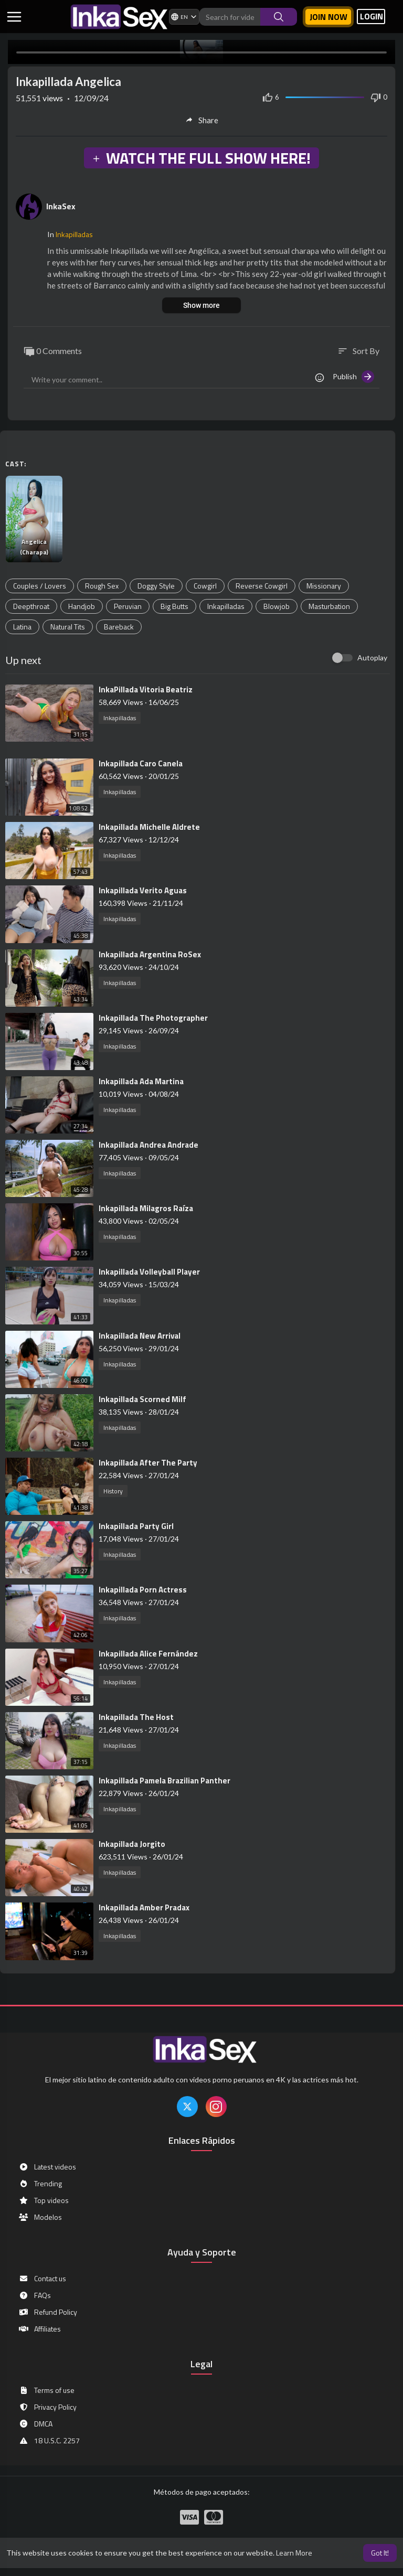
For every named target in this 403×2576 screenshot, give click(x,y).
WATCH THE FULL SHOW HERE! (201, 157)
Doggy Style (156, 585)
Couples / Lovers (39, 585)
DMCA (35, 2424)
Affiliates (39, 2329)
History (113, 1491)
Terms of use (46, 2390)
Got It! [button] (380, 2552)
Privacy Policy (47, 2407)
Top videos (43, 2200)
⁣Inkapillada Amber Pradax (144, 1907)
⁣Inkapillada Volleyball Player (149, 1272)
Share (201, 120)
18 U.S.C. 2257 (49, 2440)
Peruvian (128, 606)
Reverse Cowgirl (262, 585)
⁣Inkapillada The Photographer (153, 1018)
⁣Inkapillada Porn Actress (143, 1590)
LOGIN (371, 16)
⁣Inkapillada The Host (136, 1717)
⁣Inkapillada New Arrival (140, 1336)
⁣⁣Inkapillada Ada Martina (141, 1081)
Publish (353, 376)
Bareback (119, 626)
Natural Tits (67, 626)
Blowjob (276, 606)
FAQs (34, 2295)
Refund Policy (47, 2312)
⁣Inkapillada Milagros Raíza (146, 1208)
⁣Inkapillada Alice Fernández (148, 1654)
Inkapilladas (74, 234)
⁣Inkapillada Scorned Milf (142, 1399)
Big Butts (174, 606)
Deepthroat (31, 606)
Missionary (323, 585)
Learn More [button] (294, 2552)
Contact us (42, 2278)
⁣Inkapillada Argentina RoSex (150, 954)
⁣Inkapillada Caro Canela (141, 763)
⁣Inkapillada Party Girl (136, 1526)
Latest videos (47, 2167)
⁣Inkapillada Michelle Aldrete (149, 827)
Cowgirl (205, 585)
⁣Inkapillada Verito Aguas (143, 890)
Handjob (81, 606)
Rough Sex (102, 585)
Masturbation (329, 606)
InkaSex (61, 206)
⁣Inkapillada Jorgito (132, 1844)
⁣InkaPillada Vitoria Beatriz (146, 689)
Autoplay (372, 657)
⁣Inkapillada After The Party (148, 1463)
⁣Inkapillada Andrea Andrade (148, 1145)
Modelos (40, 2217)
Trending (40, 2183)
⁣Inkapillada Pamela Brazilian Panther (164, 1781)
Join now (328, 16)
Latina (22, 626)
